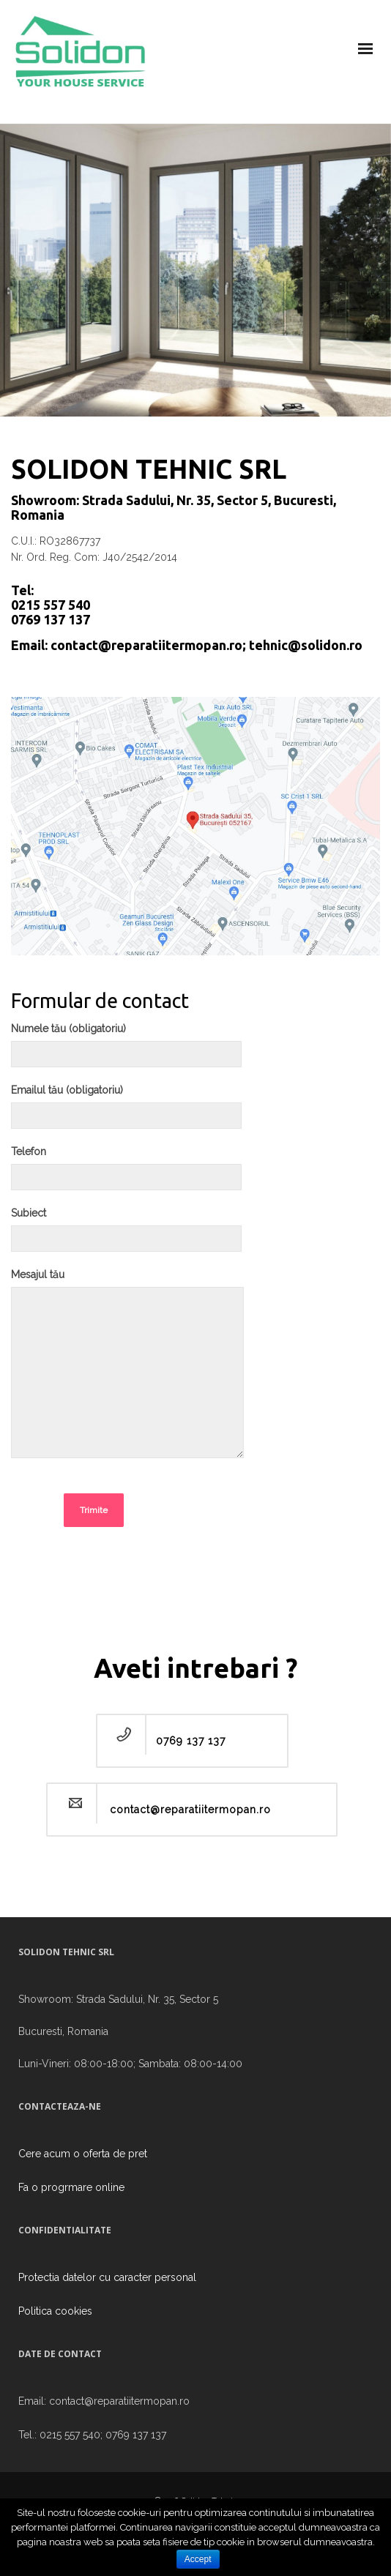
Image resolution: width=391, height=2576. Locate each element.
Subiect (126, 1235)
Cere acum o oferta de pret (82, 2153)
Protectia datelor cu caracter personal (107, 2277)
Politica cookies (55, 2311)
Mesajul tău (127, 1371)
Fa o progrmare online (71, 2187)
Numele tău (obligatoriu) (126, 1050)
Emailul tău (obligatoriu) (126, 1112)
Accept (198, 2559)
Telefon (126, 1173)
